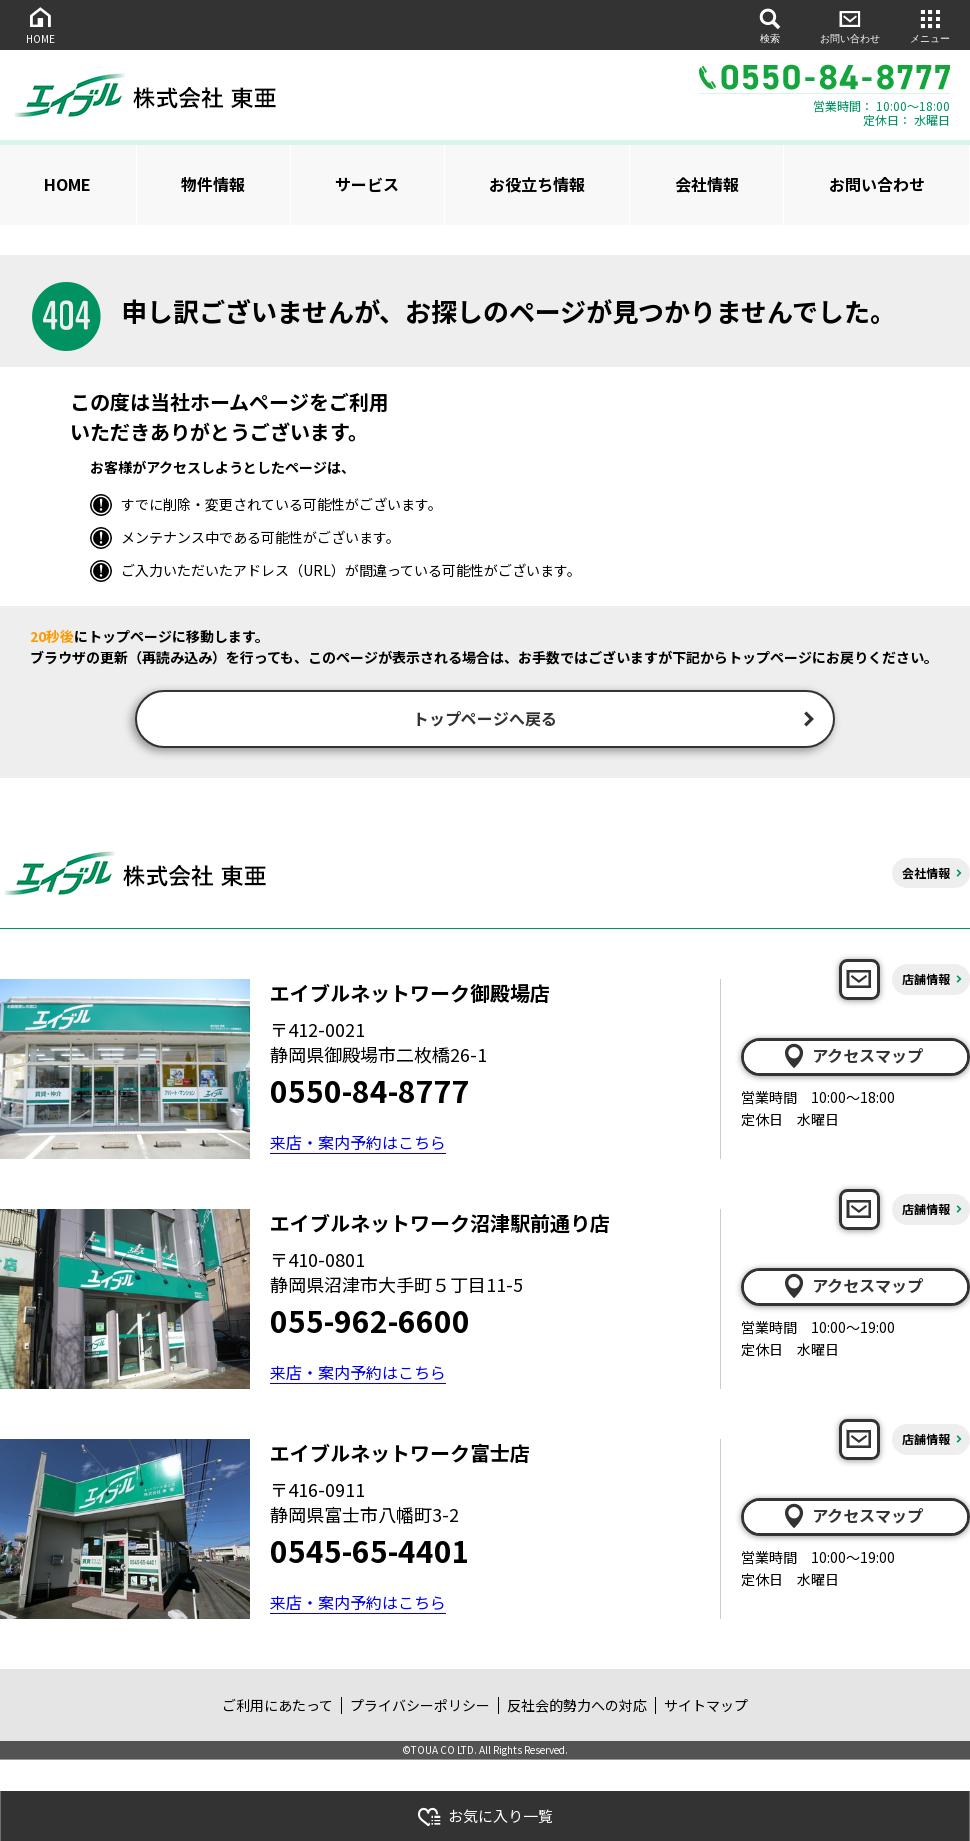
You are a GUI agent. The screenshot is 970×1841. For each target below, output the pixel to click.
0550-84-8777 (370, 1093)
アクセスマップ (852, 1058)
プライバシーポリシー (420, 1707)
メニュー (930, 24)
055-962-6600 (370, 1323)
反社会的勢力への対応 (577, 1707)
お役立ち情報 (537, 184)
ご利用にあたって (277, 1707)
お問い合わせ (850, 24)
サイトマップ (706, 1707)
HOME (40, 24)
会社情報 (707, 184)
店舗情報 (926, 981)
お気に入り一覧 (485, 1816)
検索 (770, 24)
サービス (367, 184)
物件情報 (213, 184)
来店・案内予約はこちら (358, 1144)
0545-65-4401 (370, 1553)
